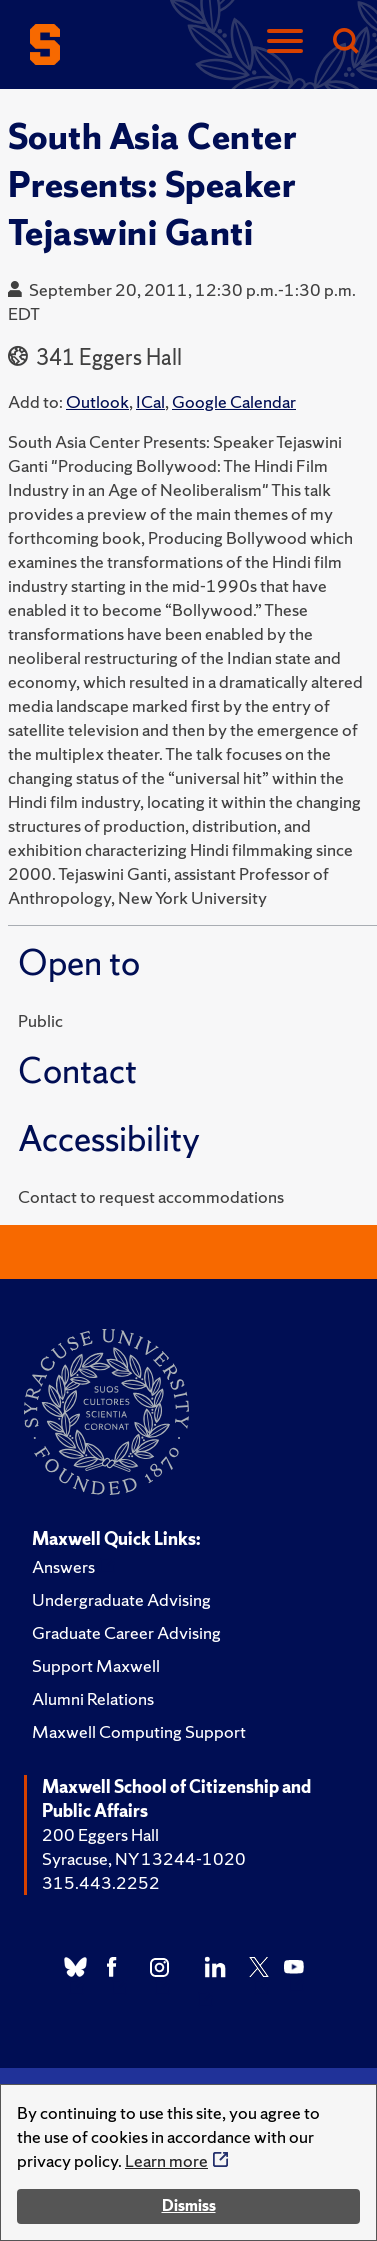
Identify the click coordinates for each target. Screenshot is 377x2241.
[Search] (345, 42)
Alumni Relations (93, 1698)
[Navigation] (285, 42)
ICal (150, 401)
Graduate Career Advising (126, 1632)
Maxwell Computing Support (139, 1731)
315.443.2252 (101, 1882)
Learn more (166, 2160)
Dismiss (189, 2205)
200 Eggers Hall (100, 1834)
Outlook (97, 401)
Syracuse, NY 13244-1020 (144, 1858)
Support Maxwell (96, 1665)
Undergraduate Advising (121, 1599)
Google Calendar (234, 401)
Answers (63, 1566)
